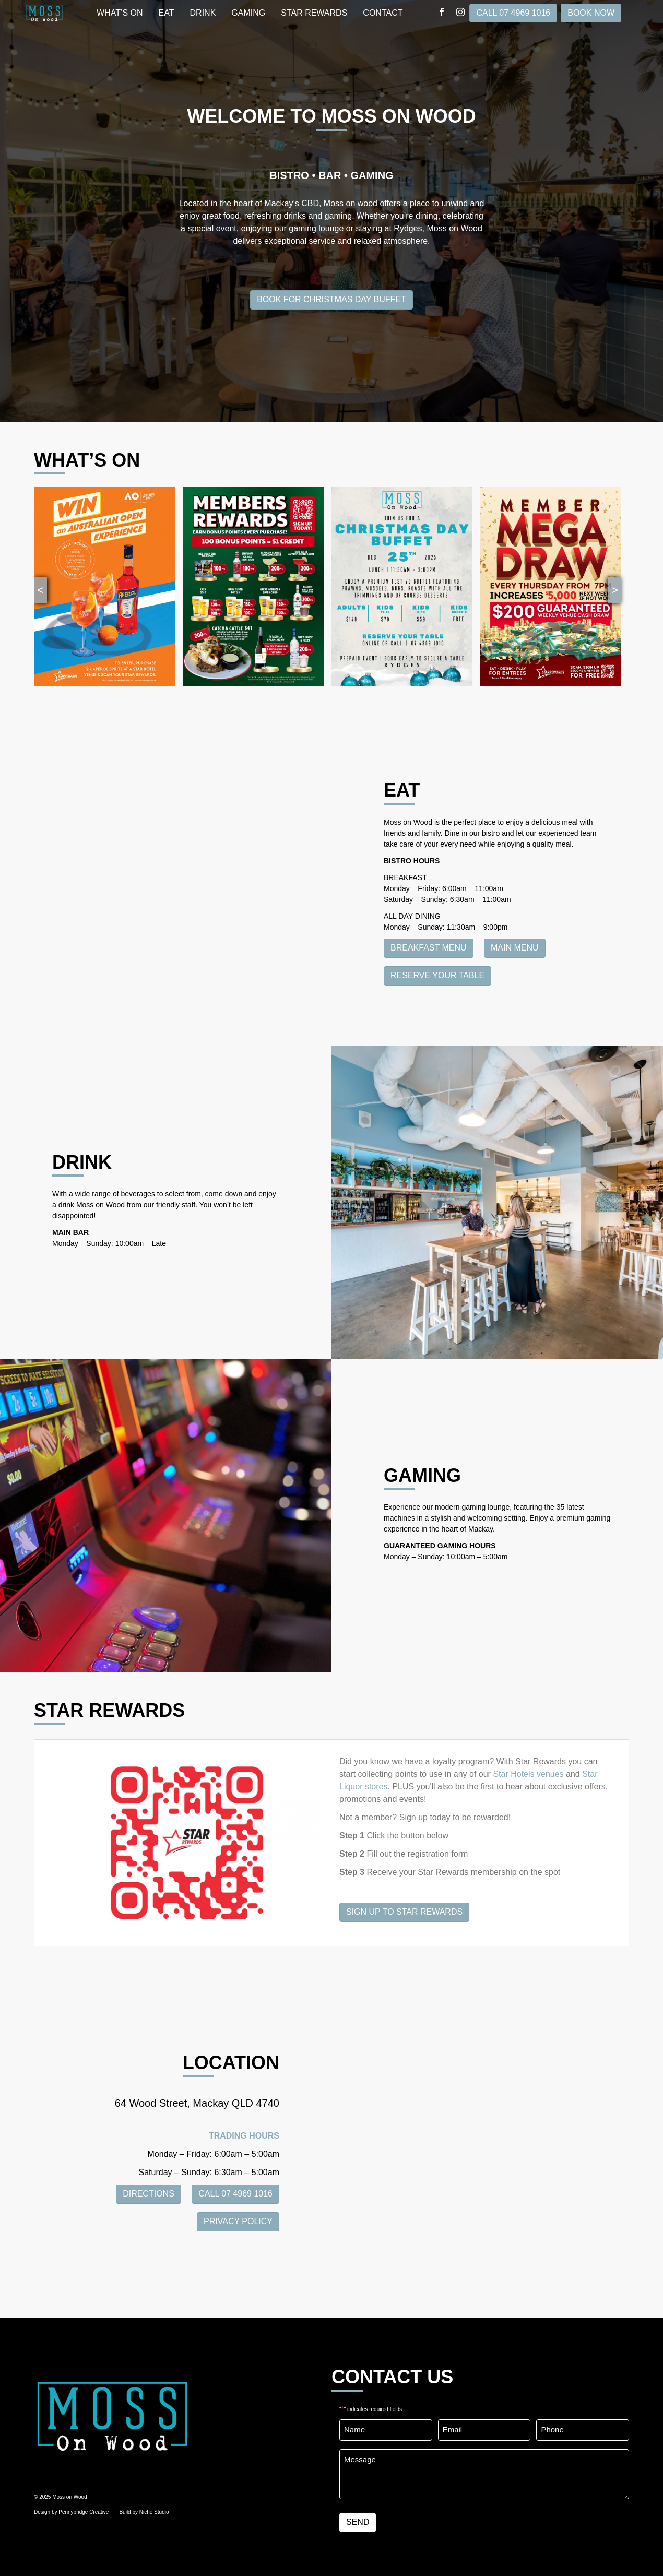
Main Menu (515, 947)
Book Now (590, 12)
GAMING (248, 12)
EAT (166, 12)
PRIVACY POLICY (238, 2221)
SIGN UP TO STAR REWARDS (404, 1911)
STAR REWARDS (314, 12)
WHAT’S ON (120, 12)
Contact (382, 12)
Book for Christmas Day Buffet (331, 299)
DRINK (203, 12)
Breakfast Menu (428, 947)
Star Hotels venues (528, 1774)
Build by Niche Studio (144, 2512)
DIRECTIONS (148, 2193)
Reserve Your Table (437, 975)
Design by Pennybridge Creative (71, 2512)
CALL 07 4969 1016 (513, 12)
